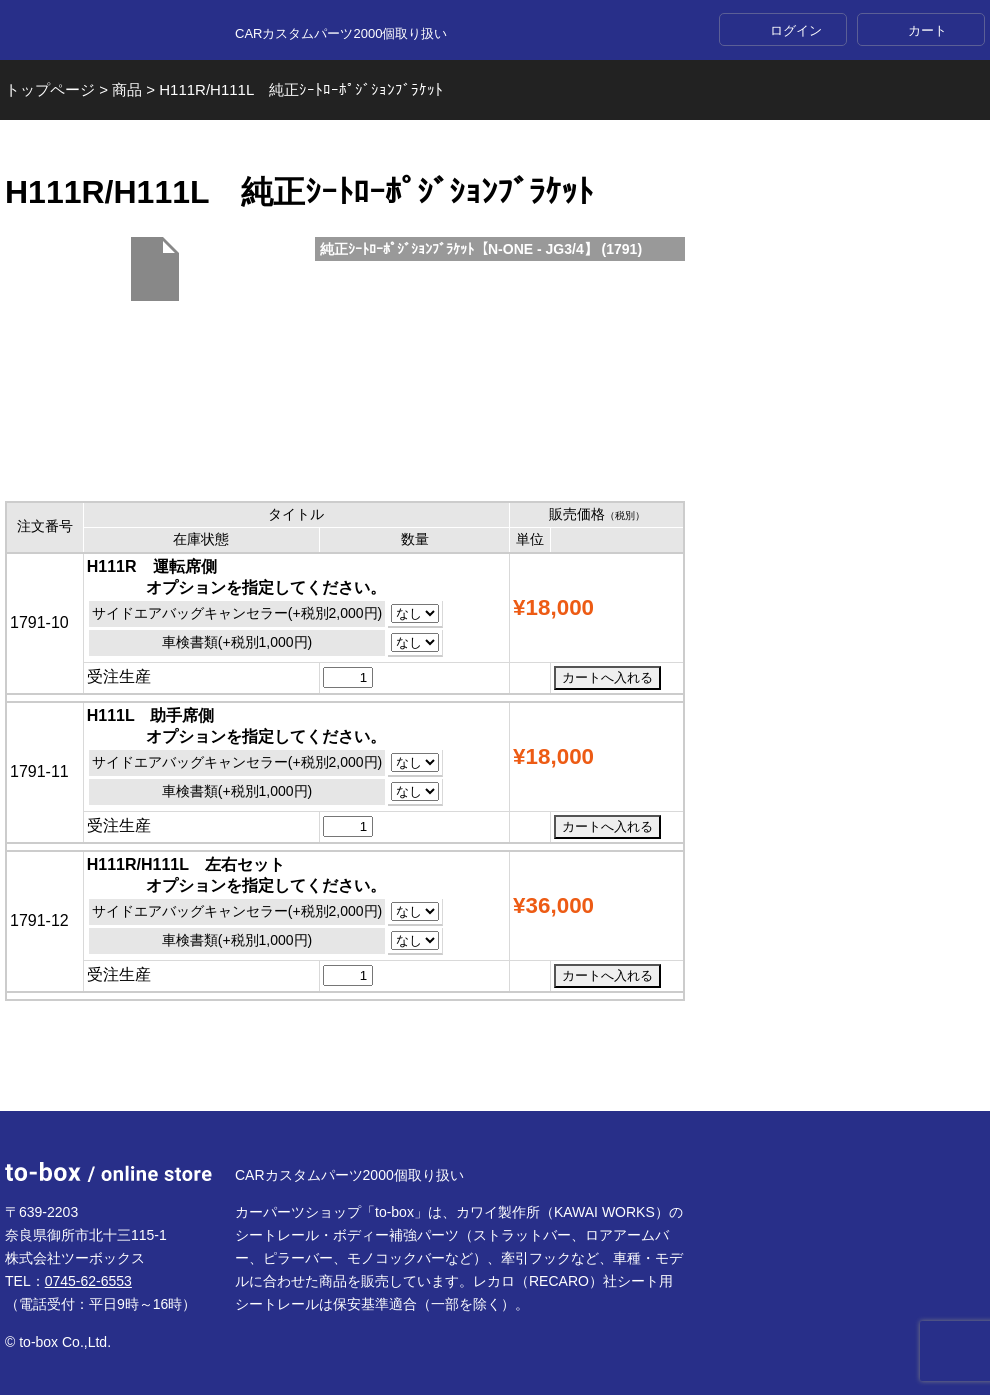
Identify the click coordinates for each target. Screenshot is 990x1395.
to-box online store (108, 31)
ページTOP (495, 1062)
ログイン (796, 30)
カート (927, 30)
